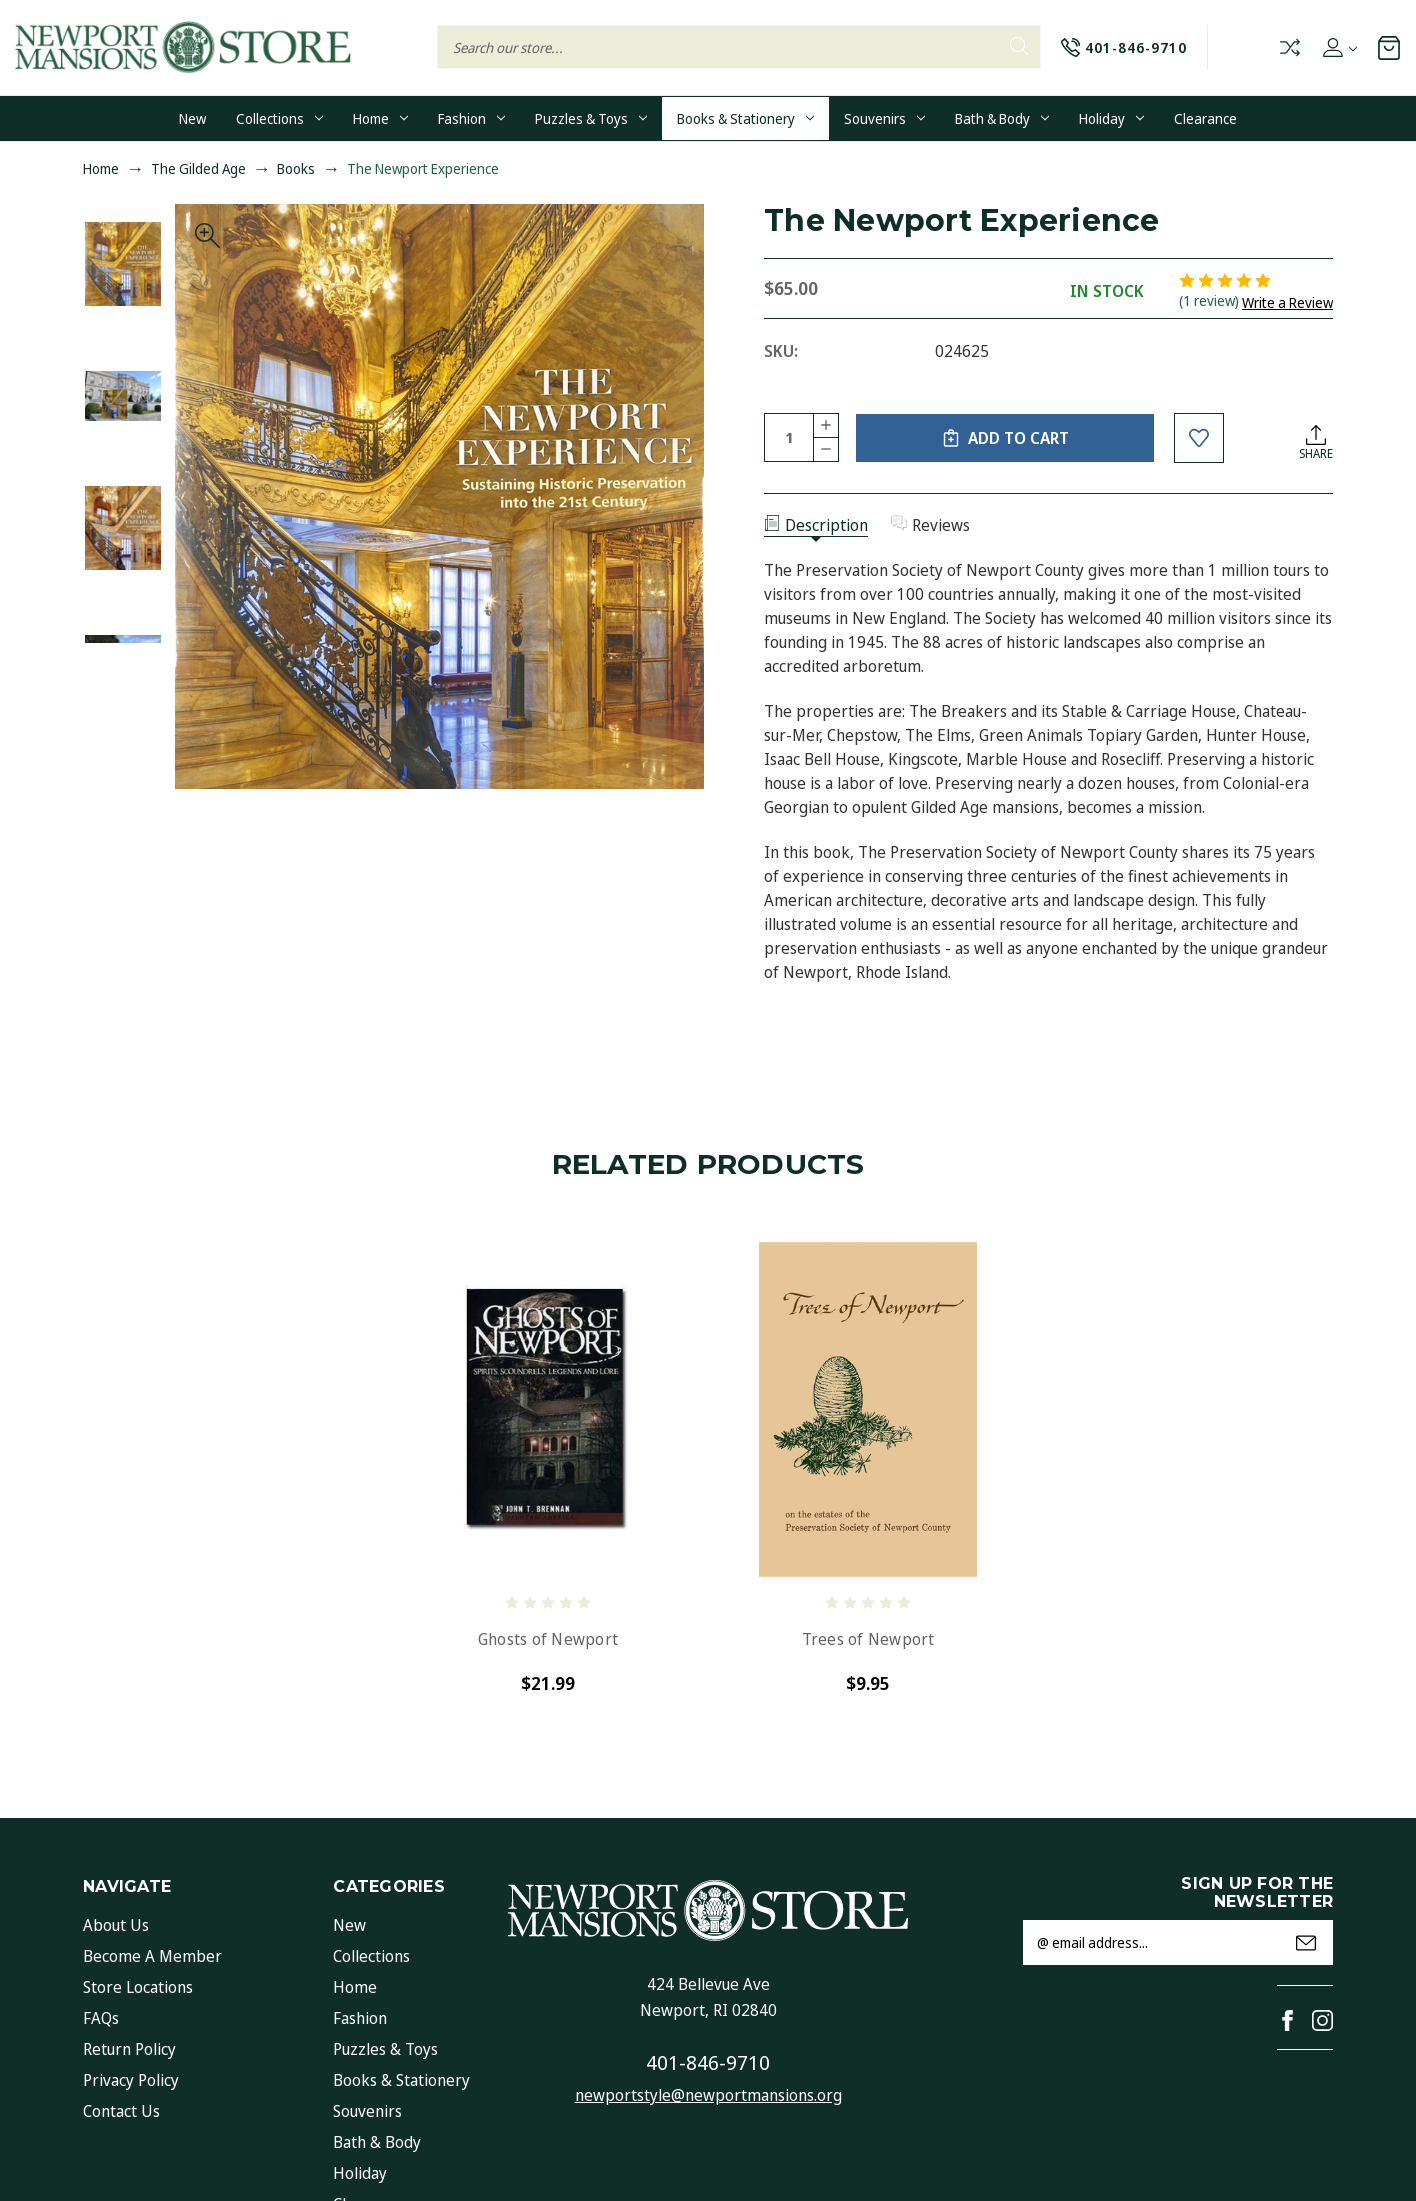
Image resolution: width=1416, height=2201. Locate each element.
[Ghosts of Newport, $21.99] (548, 1409)
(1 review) (1210, 300)
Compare (1290, 47)
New (192, 118)
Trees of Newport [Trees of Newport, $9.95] (868, 1639)
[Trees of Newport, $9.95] (868, 1409)
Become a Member (152, 1956)
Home (380, 118)
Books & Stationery (745, 118)
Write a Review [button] (1287, 302)
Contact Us (121, 2111)
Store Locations (138, 1987)
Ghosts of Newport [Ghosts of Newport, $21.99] (548, 1639)
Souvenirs (884, 118)
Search (1019, 46)
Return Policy (129, 2049)
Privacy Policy (131, 2080)
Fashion (471, 118)
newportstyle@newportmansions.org (708, 2095)
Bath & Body (1002, 118)
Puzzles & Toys (591, 118)
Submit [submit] (1306, 1943)
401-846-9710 (708, 2062)
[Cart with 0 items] (1389, 47)
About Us (116, 1925)
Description (816, 525)
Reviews (930, 525)
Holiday (1111, 118)
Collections (279, 118)
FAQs (101, 2018)
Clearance (1205, 118)
